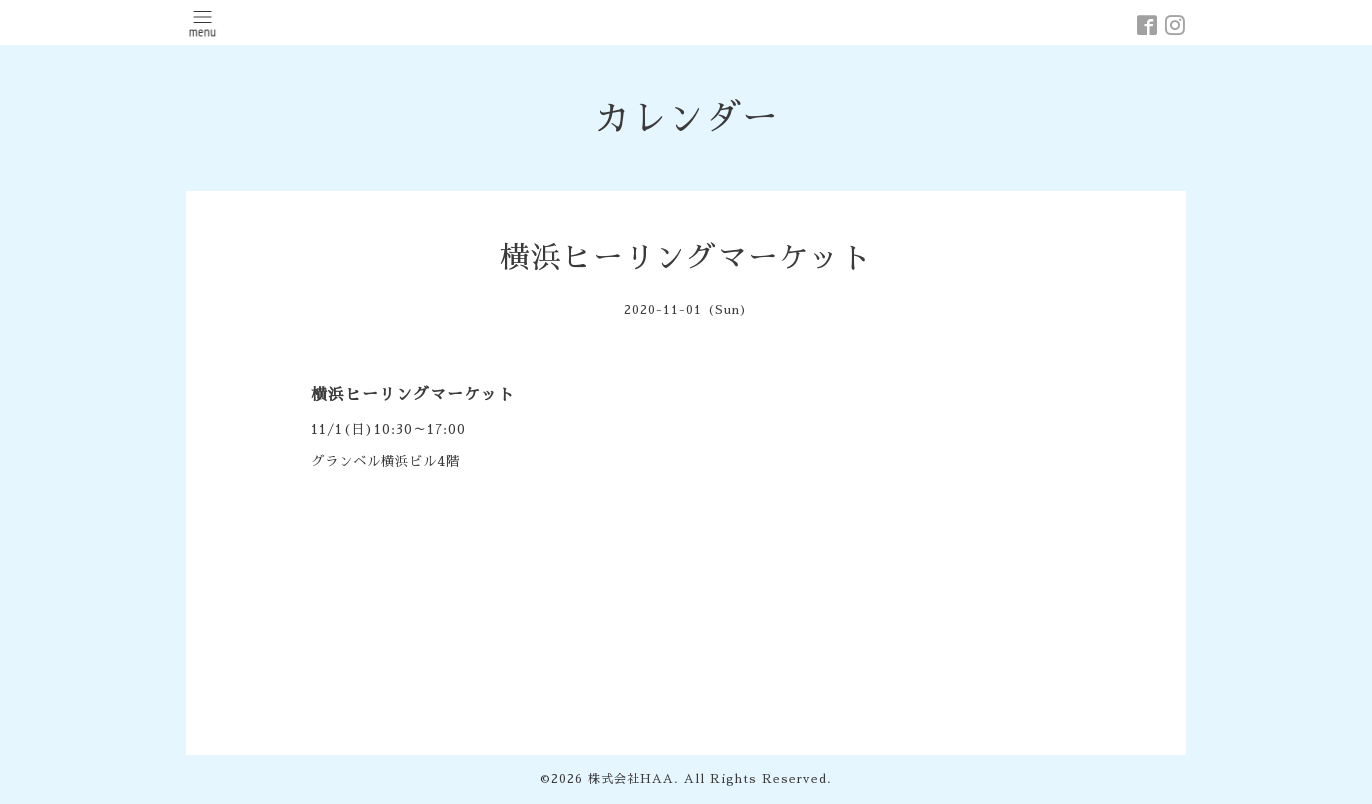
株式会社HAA (631, 779)
